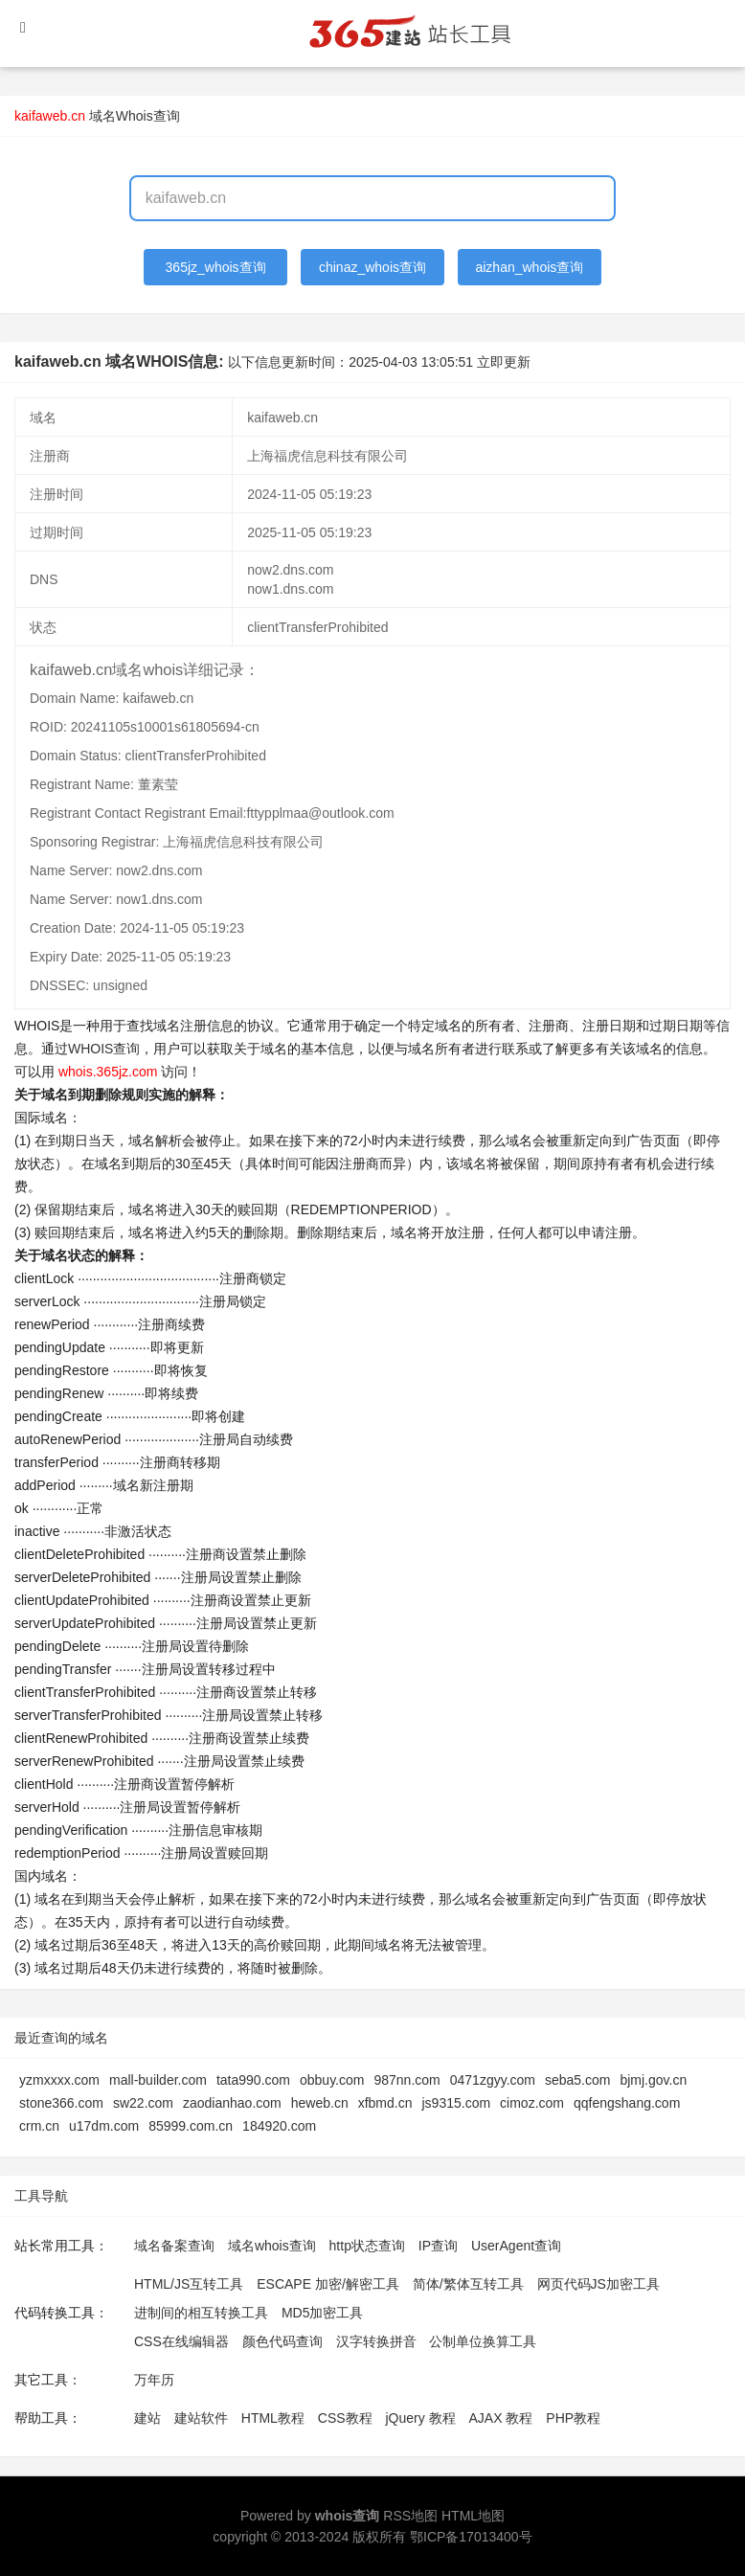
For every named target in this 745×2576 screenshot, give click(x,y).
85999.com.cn (190, 2126)
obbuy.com (332, 2080)
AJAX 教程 (501, 2418)
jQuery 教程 (420, 2418)
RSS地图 (410, 2515)
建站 (147, 2418)
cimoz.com (532, 2103)
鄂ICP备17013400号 (471, 2536)
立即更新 (504, 362)
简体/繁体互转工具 (468, 2284)
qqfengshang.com (627, 2103)
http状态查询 (367, 2245)
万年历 (154, 2379)
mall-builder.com (158, 2080)
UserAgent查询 (516, 2245)
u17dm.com (104, 2126)
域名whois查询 (272, 2245)
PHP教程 (573, 2418)
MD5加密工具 (323, 2312)
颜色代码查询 (282, 2341)
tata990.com (253, 2080)
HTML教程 (273, 2418)
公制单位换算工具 (482, 2341)
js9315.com (455, 2103)
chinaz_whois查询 (372, 267)
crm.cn (39, 2126)
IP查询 (438, 2245)
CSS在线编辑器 (181, 2341)
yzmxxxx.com (59, 2080)
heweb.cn (320, 2103)
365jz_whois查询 (216, 267)
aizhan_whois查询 (529, 267)
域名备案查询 (174, 2245)
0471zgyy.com (492, 2080)
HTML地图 (473, 2515)
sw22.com (143, 2103)
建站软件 (201, 2418)
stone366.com (61, 2103)
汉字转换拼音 (376, 2341)
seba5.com (577, 2080)
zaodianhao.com (232, 2103)
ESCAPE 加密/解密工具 (328, 2284)
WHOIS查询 (104, 1048)
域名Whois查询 (134, 116)
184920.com (279, 2126)
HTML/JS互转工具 (188, 2284)
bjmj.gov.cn (653, 2080)
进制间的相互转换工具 (201, 2312)
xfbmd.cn (385, 2103)
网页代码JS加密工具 (598, 2284)
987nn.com (406, 2080)
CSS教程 (345, 2418)
